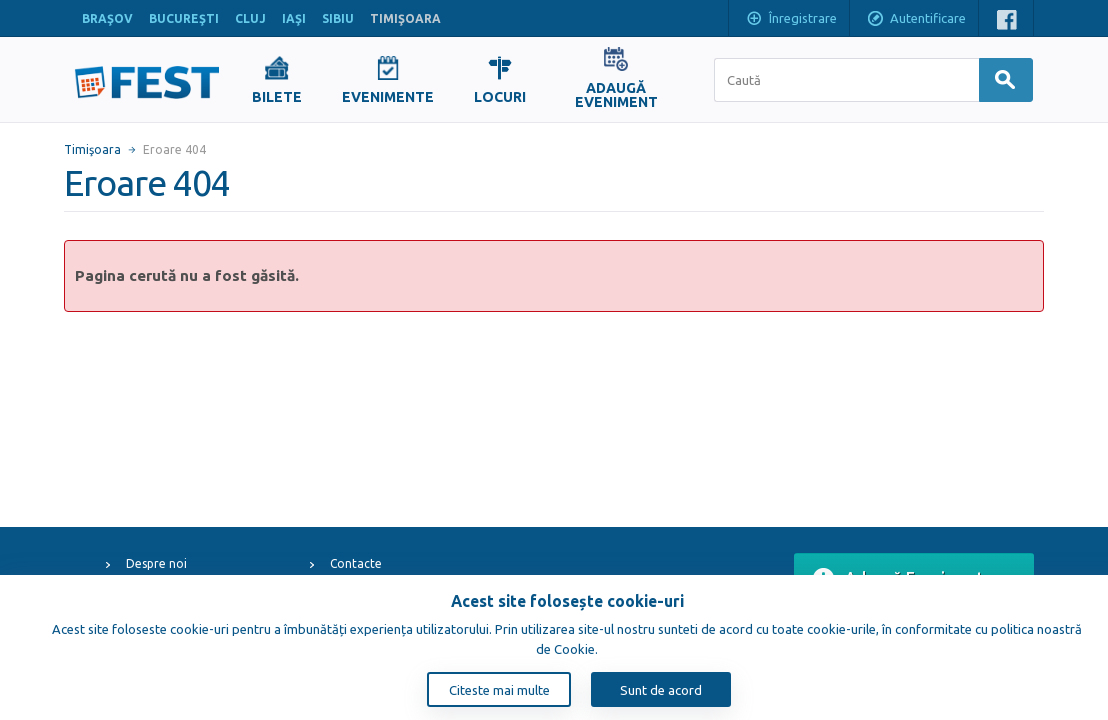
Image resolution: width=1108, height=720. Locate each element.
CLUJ (250, 18)
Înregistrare (791, 20)
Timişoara (92, 149)
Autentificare (916, 20)
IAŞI (294, 18)
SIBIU (338, 18)
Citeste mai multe (499, 690)
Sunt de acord (661, 690)
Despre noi (156, 563)
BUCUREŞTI (184, 18)
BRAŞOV (107, 18)
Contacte (356, 563)
